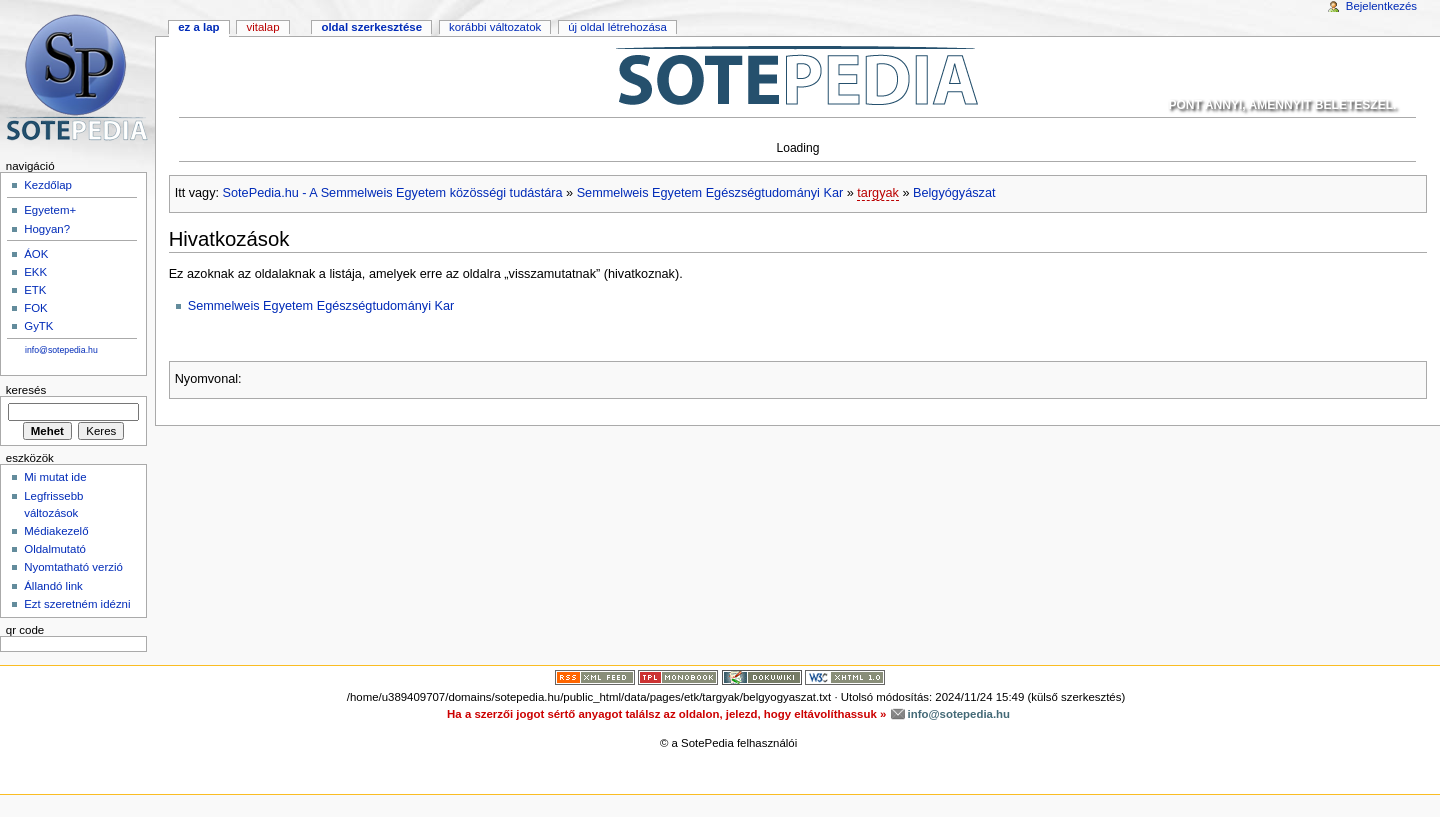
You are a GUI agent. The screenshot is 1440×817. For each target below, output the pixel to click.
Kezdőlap (48, 185)
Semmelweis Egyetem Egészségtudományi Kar (710, 193)
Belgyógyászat (954, 193)
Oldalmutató (55, 549)
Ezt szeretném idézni (77, 604)
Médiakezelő (56, 531)
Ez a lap (198, 27)
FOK (36, 308)
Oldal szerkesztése (371, 27)
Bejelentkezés (1381, 6)
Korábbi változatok (495, 27)
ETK (35, 290)
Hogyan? (47, 229)
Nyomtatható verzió (73, 567)
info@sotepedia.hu (61, 350)
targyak (878, 193)
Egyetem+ (50, 210)
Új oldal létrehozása (617, 27)
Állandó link (53, 586)
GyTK (38, 326)
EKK (35, 272)
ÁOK (36, 254)
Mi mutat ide (55, 477)
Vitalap (262, 27)
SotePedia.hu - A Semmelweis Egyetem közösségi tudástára (393, 193)
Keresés (26, 390)
